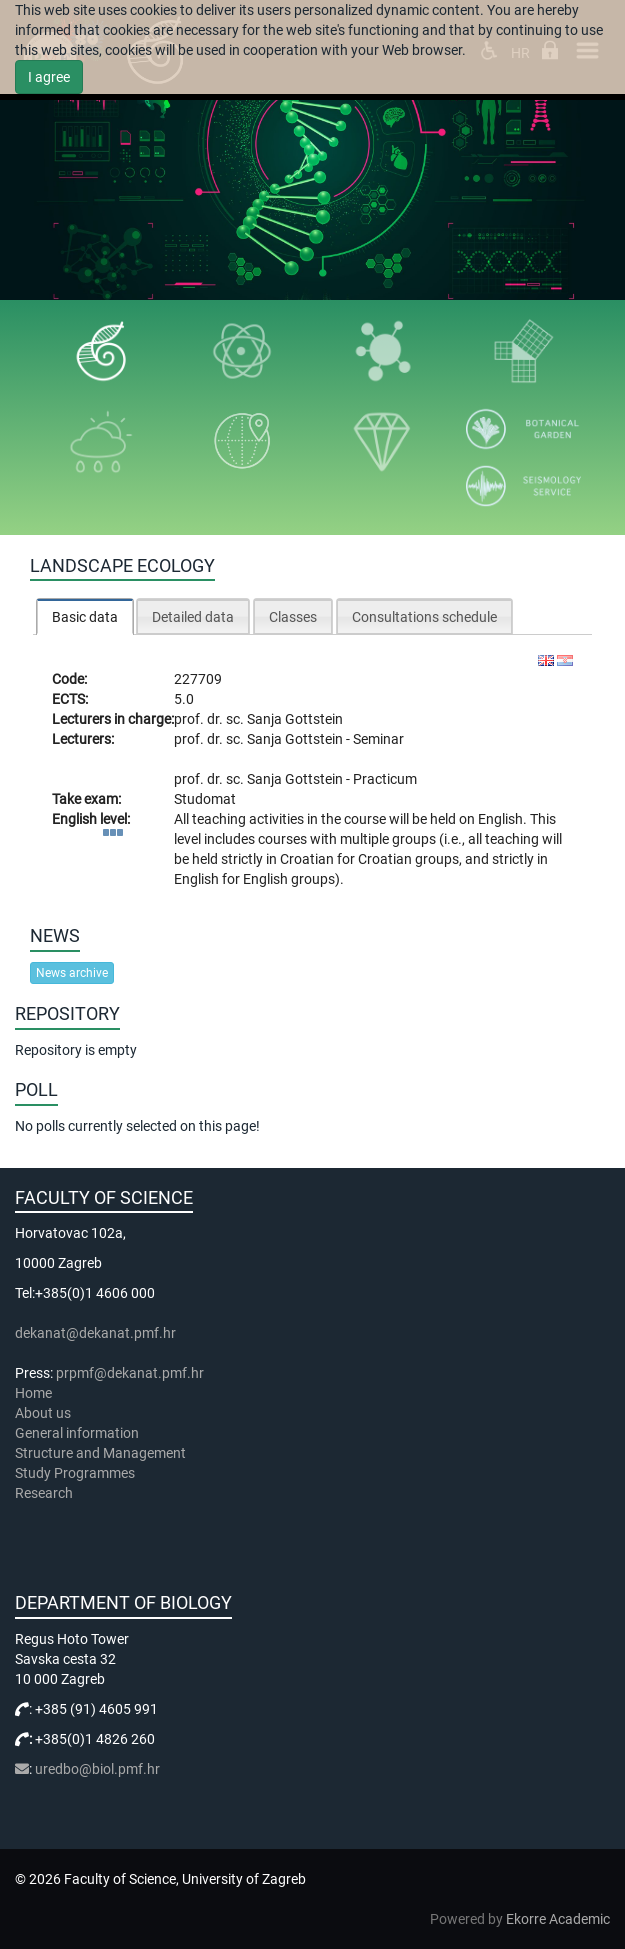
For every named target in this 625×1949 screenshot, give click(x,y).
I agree (49, 77)
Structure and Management (100, 1453)
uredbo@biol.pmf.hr (97, 1769)
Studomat (205, 799)
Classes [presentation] (293, 617)
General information (77, 1433)
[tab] (85, 616)
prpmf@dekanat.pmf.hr (130, 1373)
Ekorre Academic (558, 1919)
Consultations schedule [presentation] (424, 617)
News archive (72, 973)
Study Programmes (75, 1473)
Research (45, 1493)
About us (44, 1413)
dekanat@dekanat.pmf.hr (95, 1333)
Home (33, 1393)
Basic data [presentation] (85, 617)
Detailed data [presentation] (193, 617)
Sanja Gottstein (295, 719)
